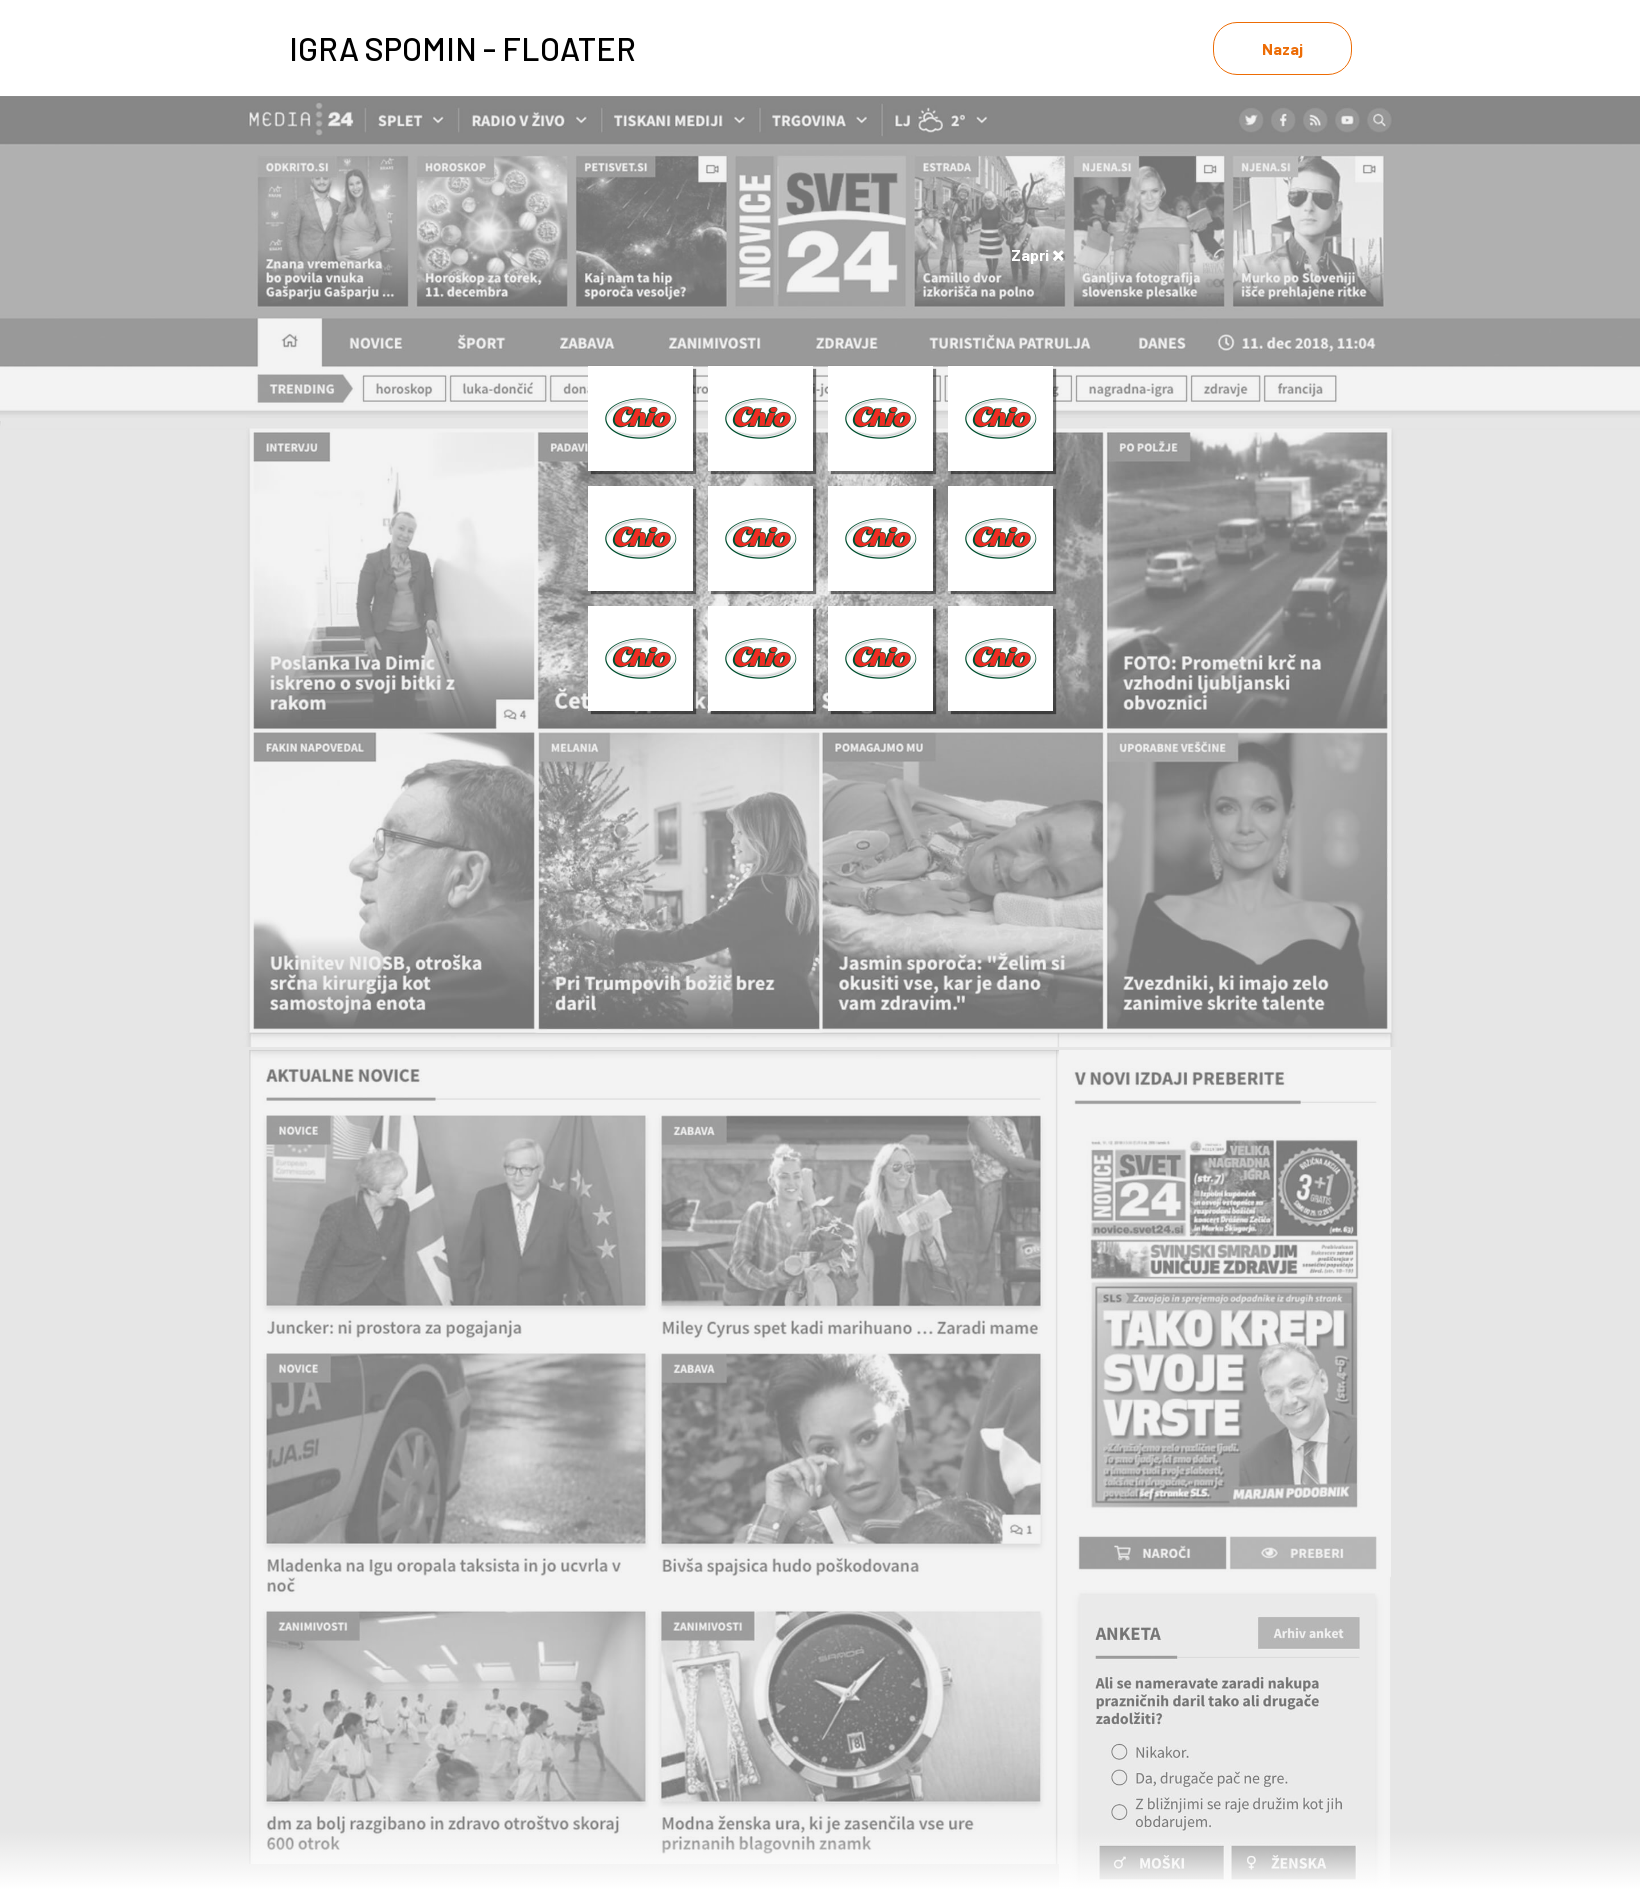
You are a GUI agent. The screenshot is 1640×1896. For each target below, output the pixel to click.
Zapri (1038, 254)
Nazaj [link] (1282, 48)
